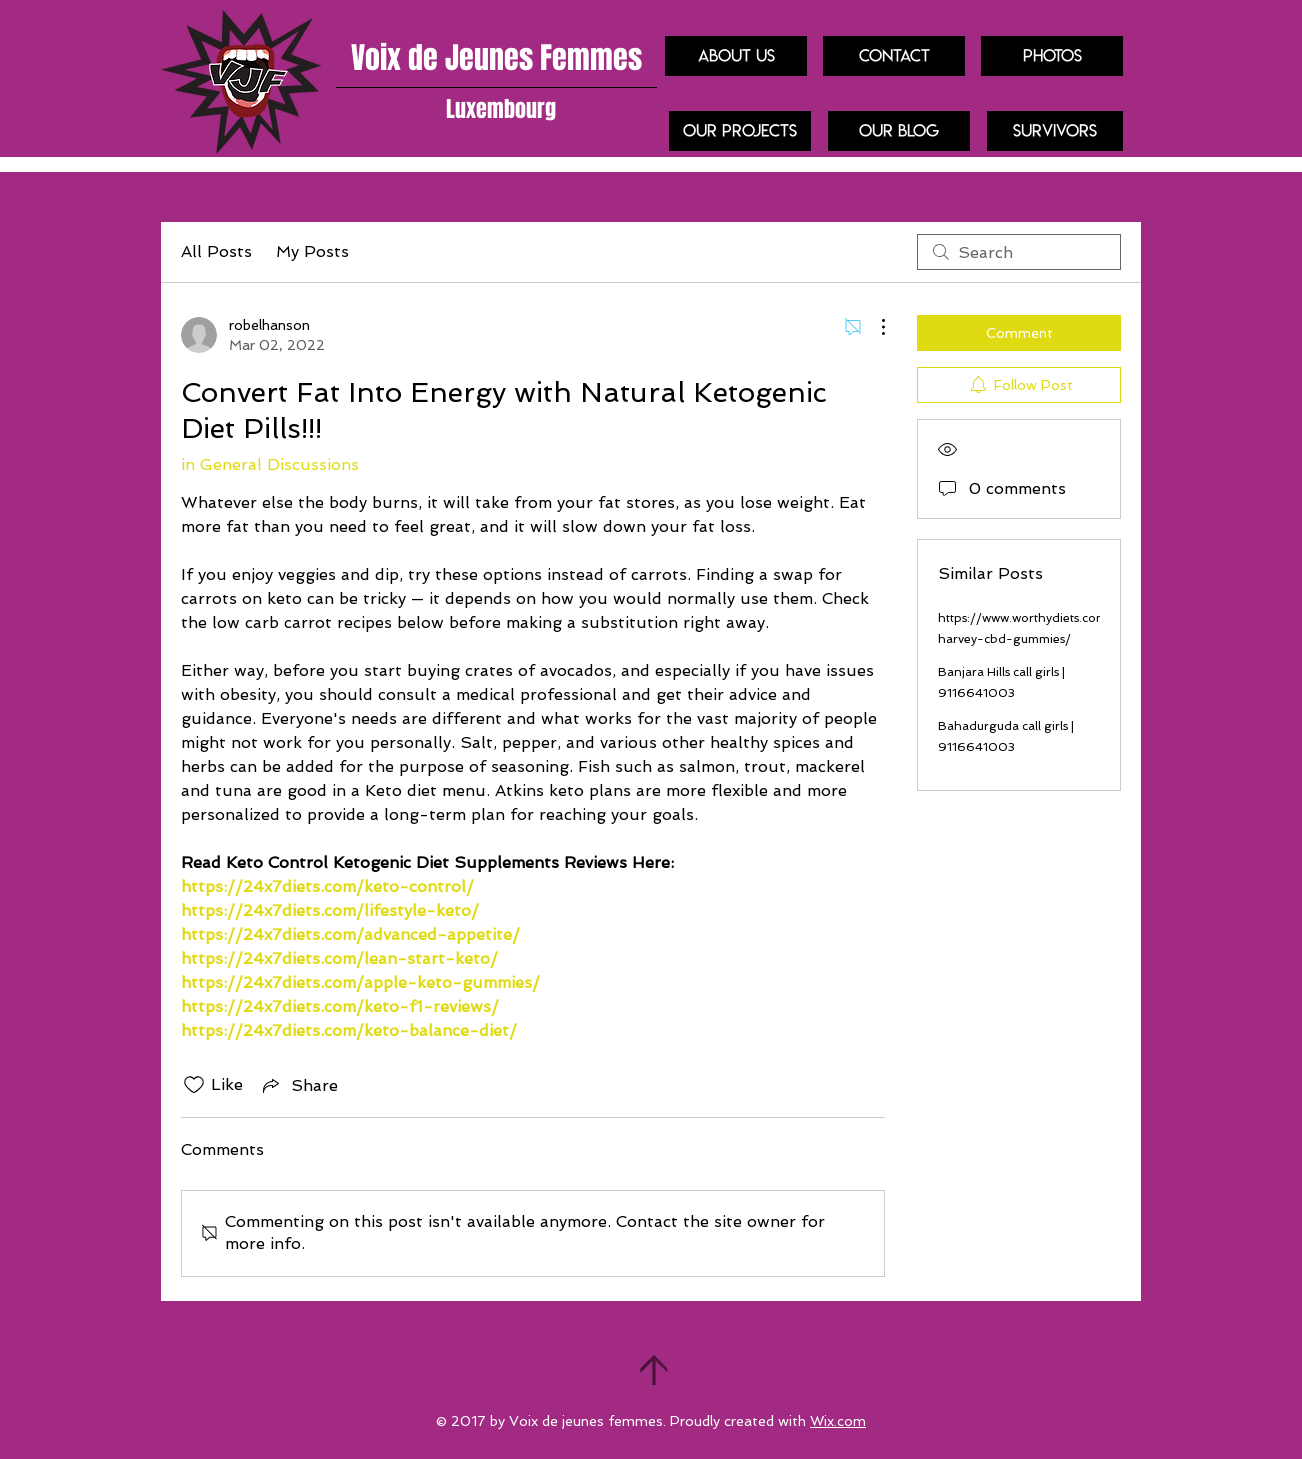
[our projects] (740, 131)
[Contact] (894, 56)
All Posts (216, 251)
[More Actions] (873, 327)
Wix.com (838, 1421)
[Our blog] (899, 131)
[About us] (736, 56)
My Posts (312, 251)
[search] (1019, 252)
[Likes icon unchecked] (194, 1085)
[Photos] (1052, 56)
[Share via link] (298, 1085)
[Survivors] (1055, 131)
